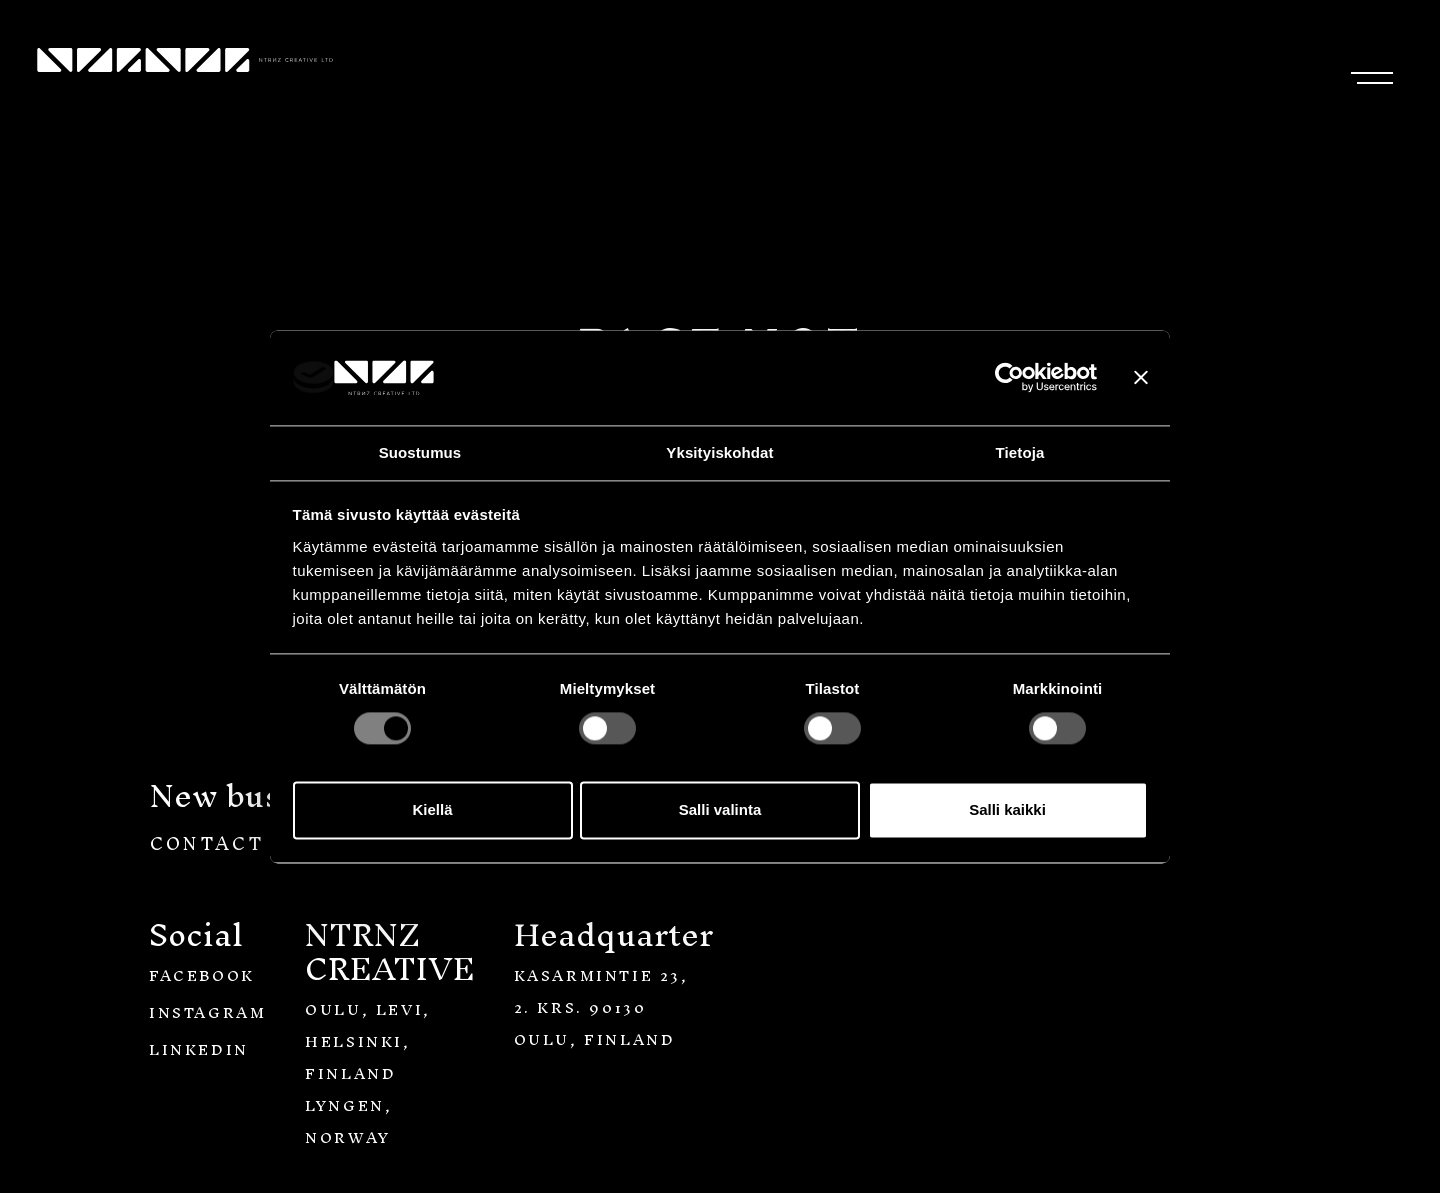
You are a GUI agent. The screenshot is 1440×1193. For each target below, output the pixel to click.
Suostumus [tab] (420, 452)
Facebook (202, 975)
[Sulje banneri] (1141, 377)
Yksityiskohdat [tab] (719, 452)
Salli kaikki (1007, 810)
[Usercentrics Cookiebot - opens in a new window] (1009, 377)
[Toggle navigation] (1367, 72)
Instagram (207, 1012)
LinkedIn (199, 1049)
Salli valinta (720, 810)
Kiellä (432, 810)
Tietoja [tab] (1020, 452)
